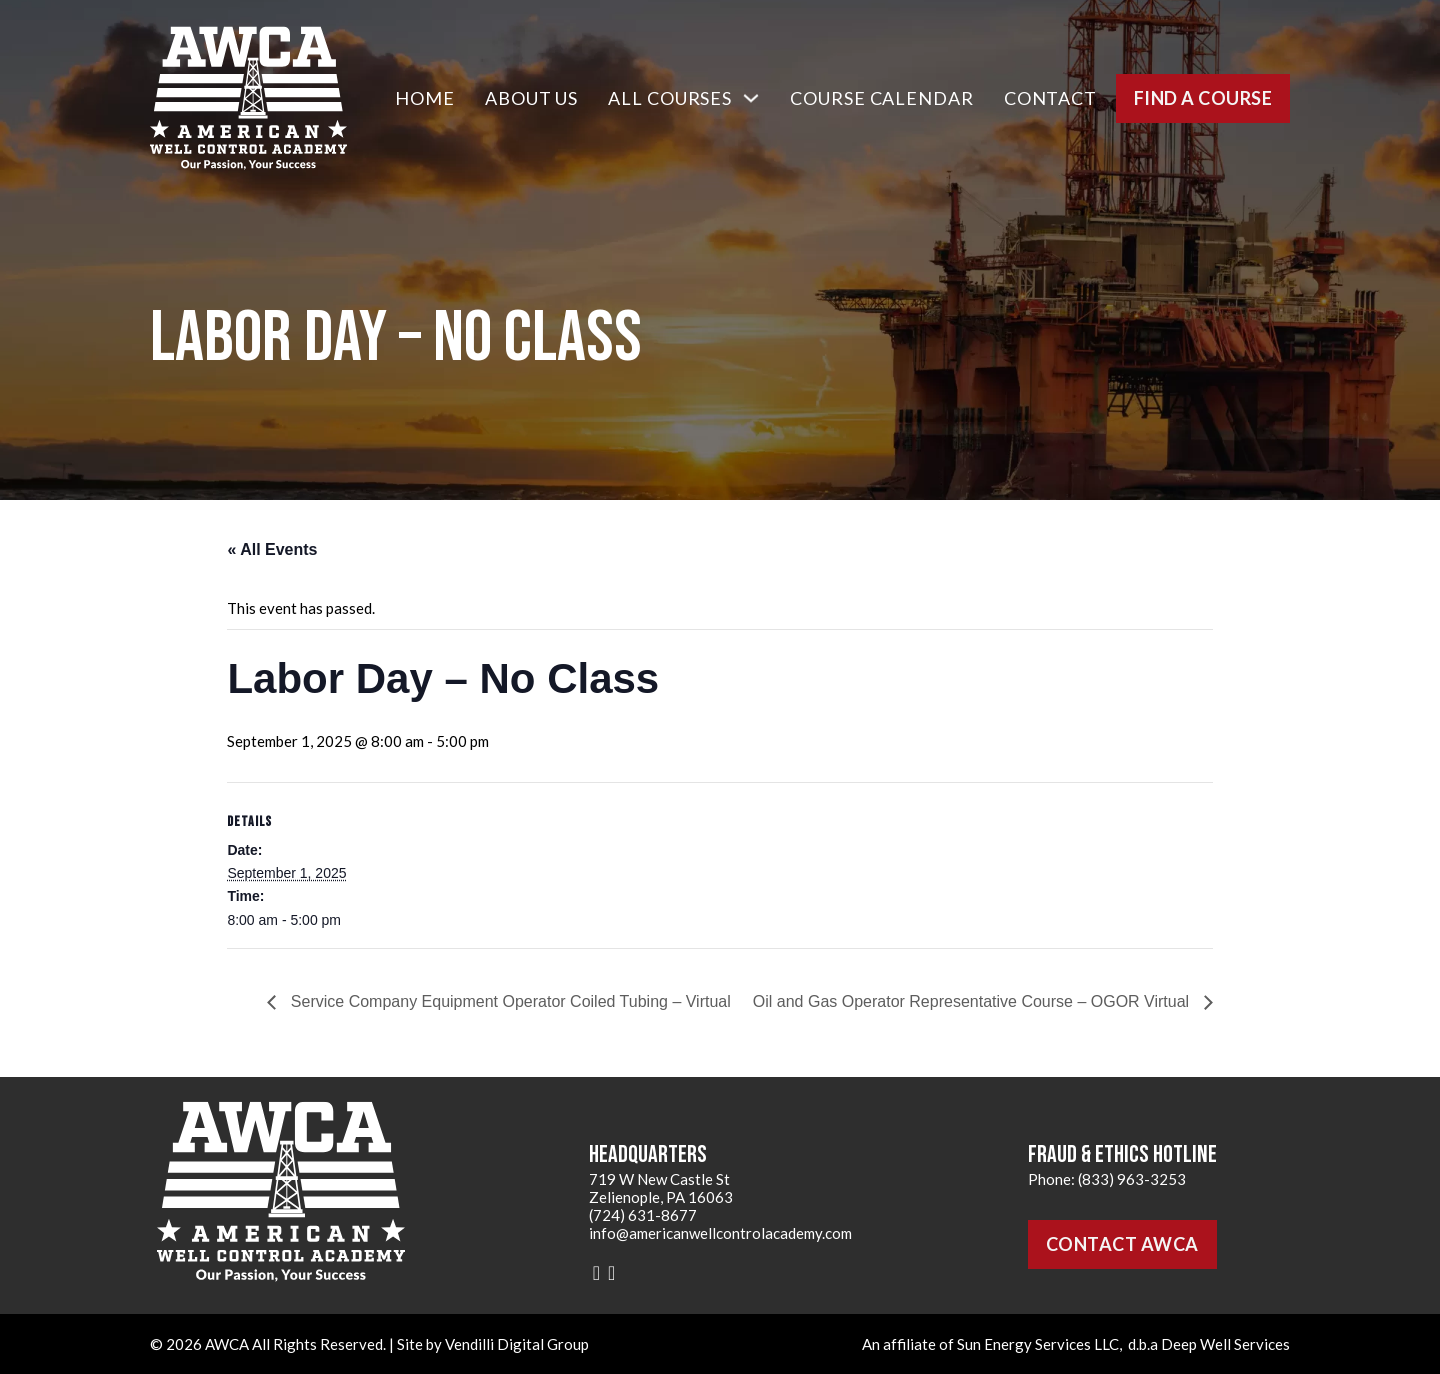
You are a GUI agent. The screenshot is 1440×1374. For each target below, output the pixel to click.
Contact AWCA (1122, 1244)
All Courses (670, 98)
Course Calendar (882, 98)
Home (425, 98)
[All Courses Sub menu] (751, 98)
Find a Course (1203, 98)
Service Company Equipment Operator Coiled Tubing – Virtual (508, 1001)
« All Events (272, 549)
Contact (1050, 98)
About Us (531, 98)
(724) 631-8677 (643, 1215)
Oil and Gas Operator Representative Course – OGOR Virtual (973, 1001)
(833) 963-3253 (1132, 1179)
